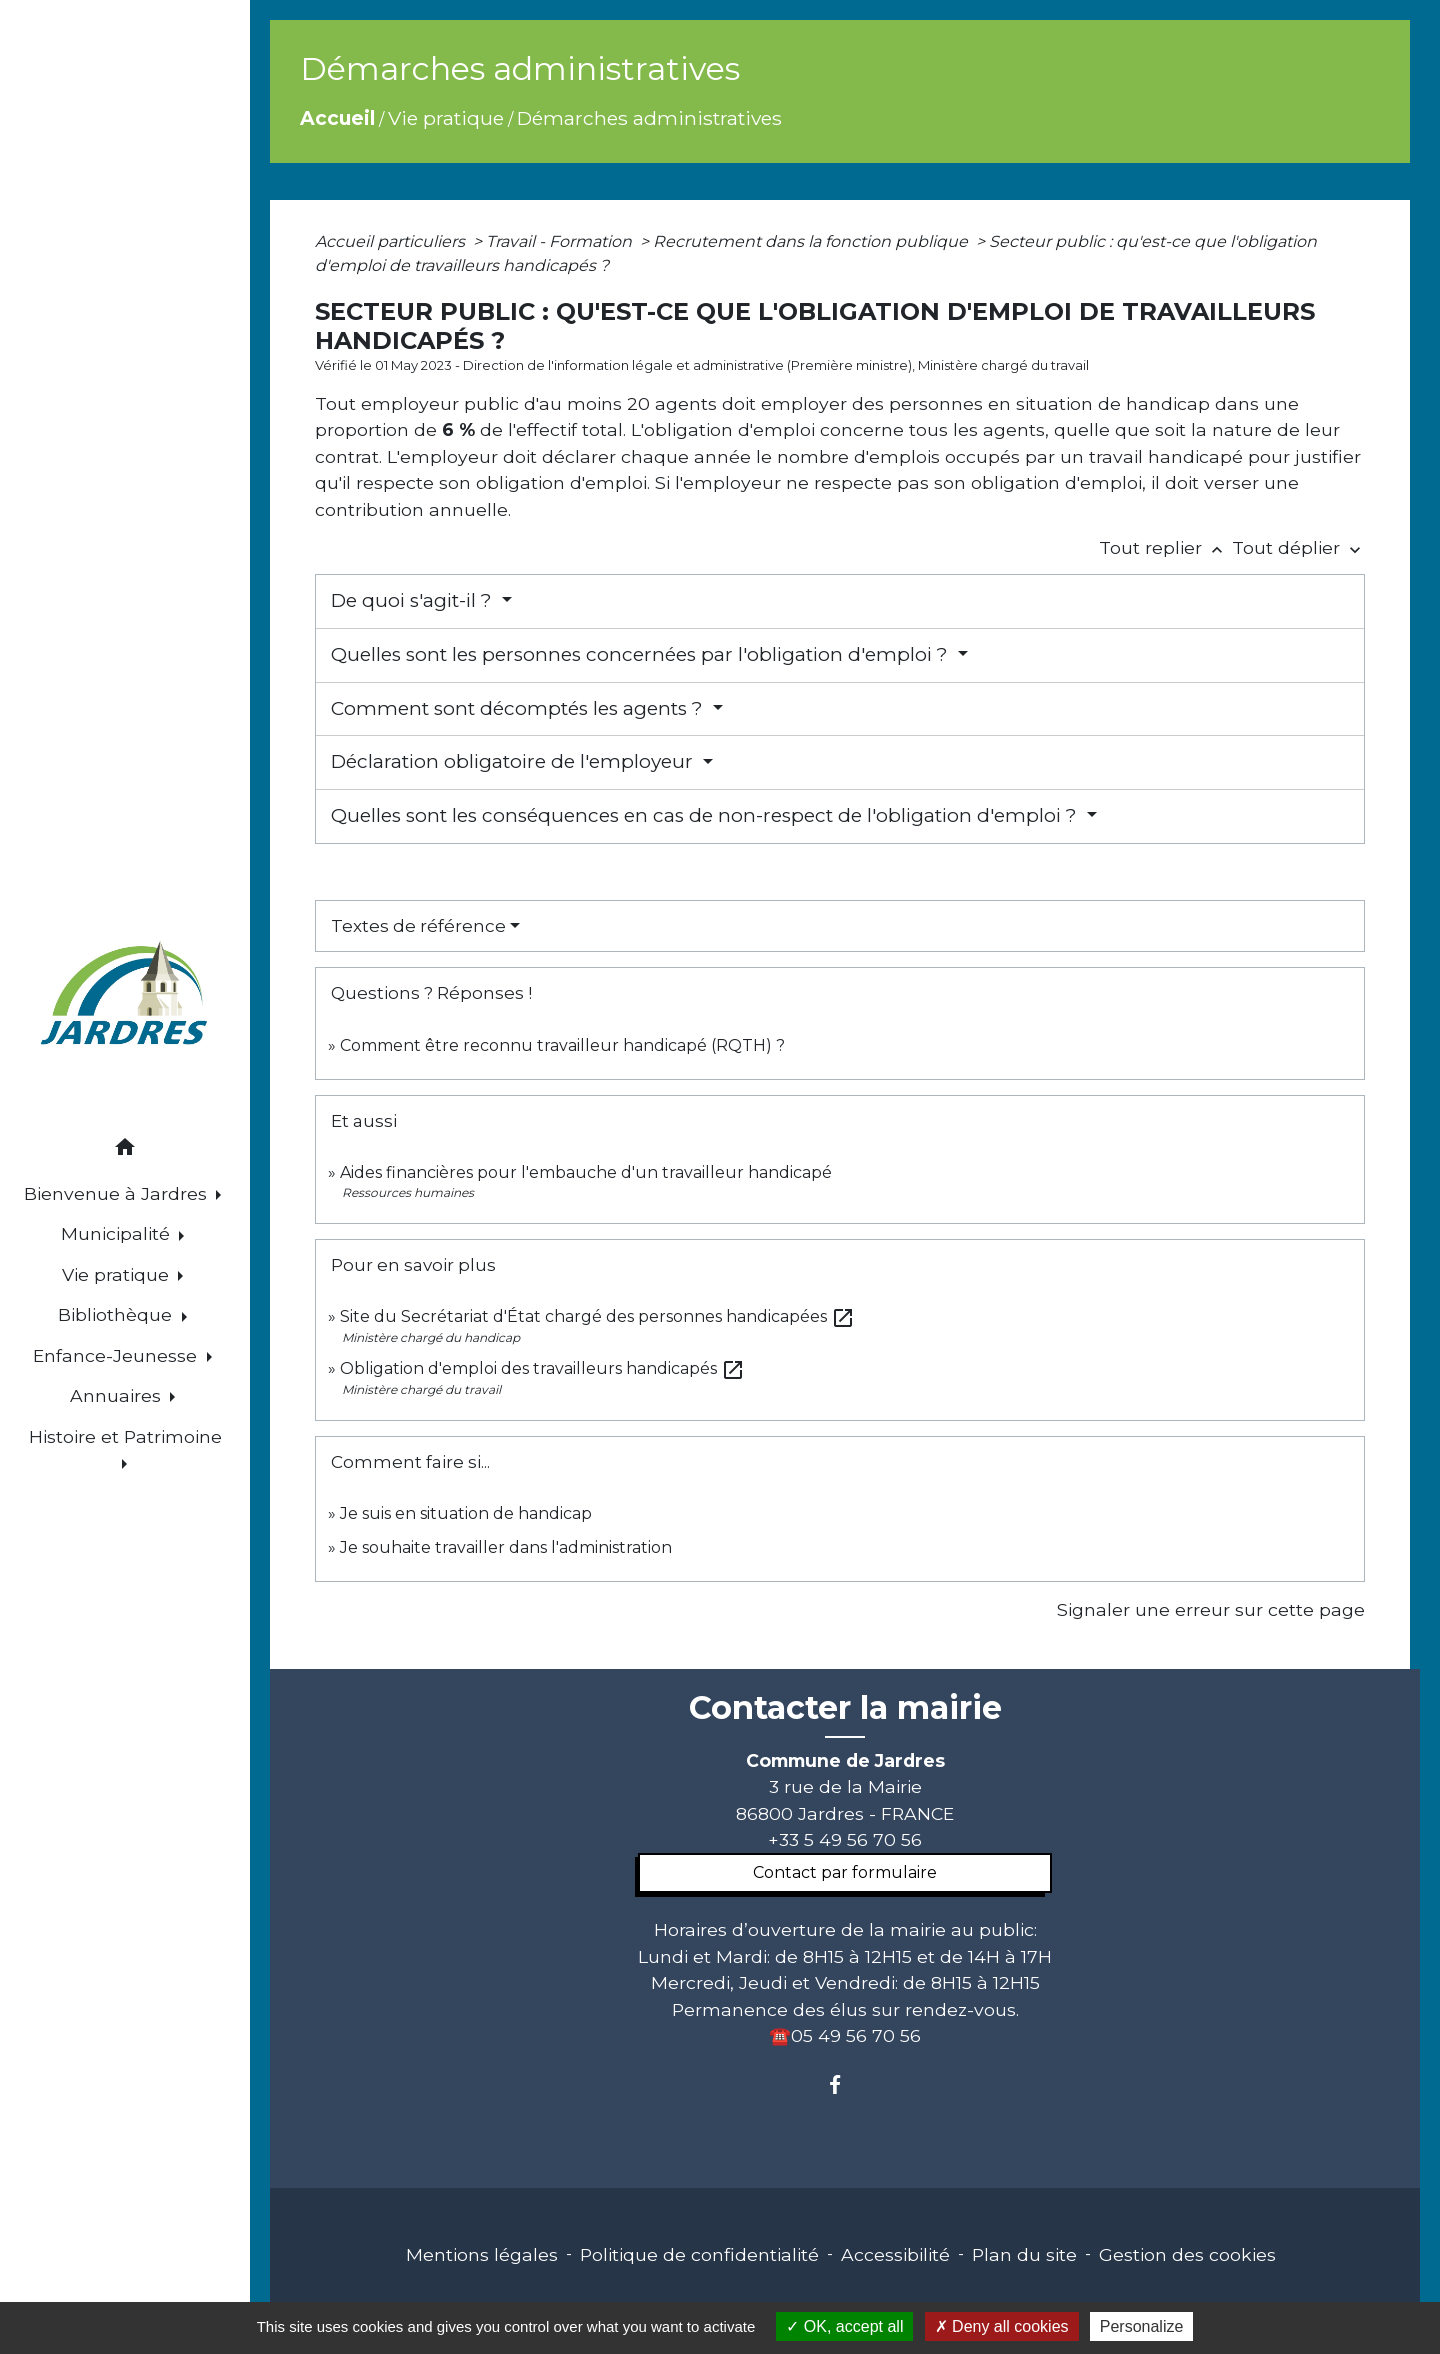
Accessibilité (895, 2254)
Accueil (337, 118)
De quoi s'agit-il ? (414, 600)
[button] (125, 1150)
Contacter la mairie (845, 1708)
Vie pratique (446, 118)
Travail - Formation (561, 241)
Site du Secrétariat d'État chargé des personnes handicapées (597, 1316)
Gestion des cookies (1187, 2254)
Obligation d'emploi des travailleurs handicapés (542, 1368)
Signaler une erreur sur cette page (1211, 1609)
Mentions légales (482, 2254)
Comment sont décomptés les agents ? (519, 708)
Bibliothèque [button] (117, 1314)
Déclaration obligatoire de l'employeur (514, 761)
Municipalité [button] (118, 1233)
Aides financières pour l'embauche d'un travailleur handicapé (586, 1172)
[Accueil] (125, 996)
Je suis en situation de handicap (466, 1513)
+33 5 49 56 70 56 (845, 1839)
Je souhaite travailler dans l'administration (506, 1547)
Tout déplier (1298, 547)
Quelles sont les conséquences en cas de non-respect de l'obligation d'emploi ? (706, 815)
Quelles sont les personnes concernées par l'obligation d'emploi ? (642, 654)
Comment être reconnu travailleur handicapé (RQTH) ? (562, 1045)
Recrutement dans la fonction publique (812, 241)
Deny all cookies (1002, 2326)
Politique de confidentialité (699, 2254)
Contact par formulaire (845, 1872)
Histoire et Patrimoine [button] (125, 1436)
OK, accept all (844, 2326)
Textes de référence (418, 926)
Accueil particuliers (392, 241)
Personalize (1142, 2326)
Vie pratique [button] (118, 1274)
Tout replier (1165, 547)
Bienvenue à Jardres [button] (118, 1193)
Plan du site (1024, 2254)
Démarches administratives (649, 118)
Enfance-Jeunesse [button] (117, 1355)
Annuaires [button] (118, 1395)
